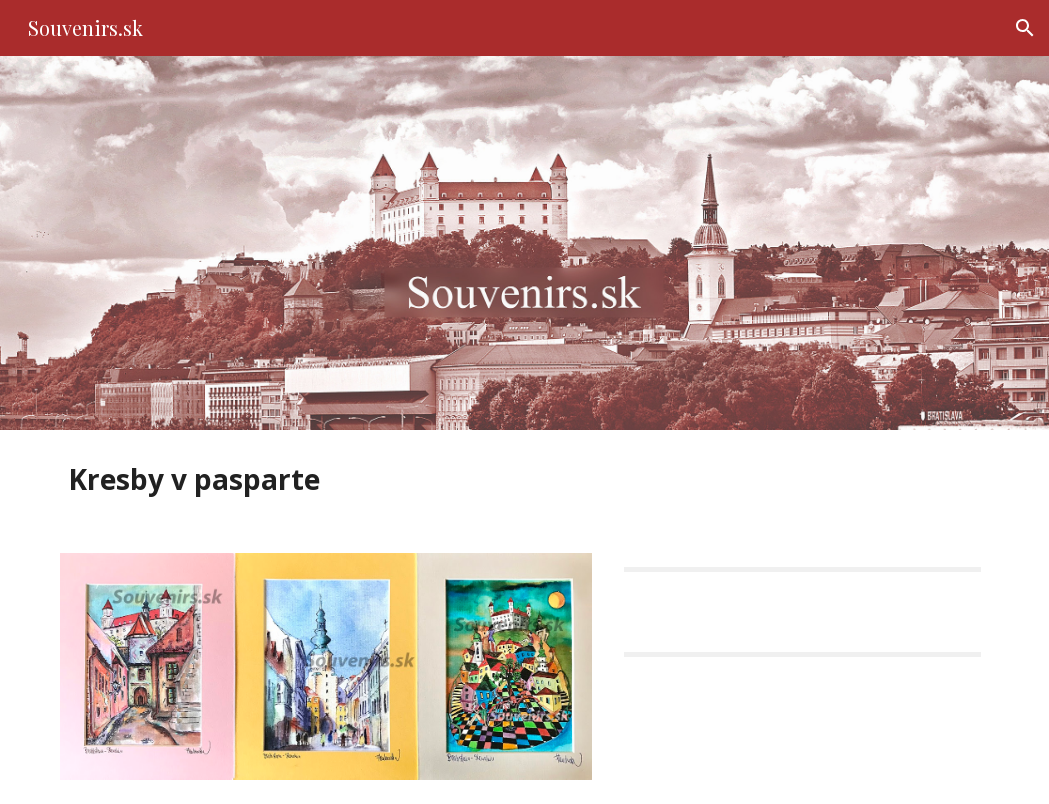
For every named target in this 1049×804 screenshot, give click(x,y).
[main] (366, 479)
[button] (1025, 28)
